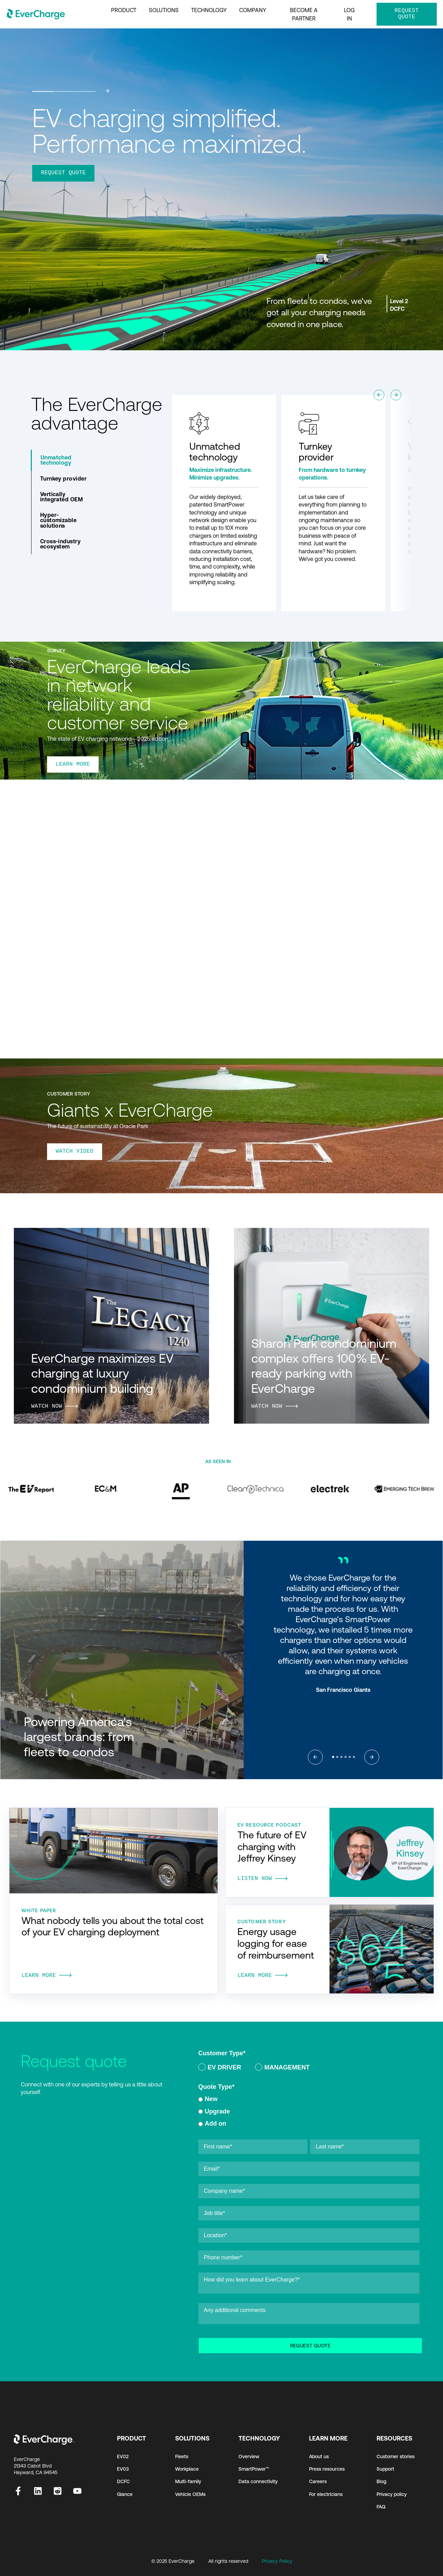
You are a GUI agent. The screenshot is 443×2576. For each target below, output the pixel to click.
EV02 (123, 2457)
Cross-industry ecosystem (60, 544)
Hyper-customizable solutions (58, 520)
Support (385, 2469)
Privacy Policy (277, 2561)
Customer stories (396, 2457)
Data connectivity (258, 2482)
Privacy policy (392, 2494)
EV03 (123, 2469)
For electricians (326, 2494)
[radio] (219, 2069)
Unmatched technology (56, 460)
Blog (381, 2482)
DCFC (123, 2482)
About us (319, 2457)
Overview (248, 2457)
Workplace (187, 2469)
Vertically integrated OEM (61, 496)
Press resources (327, 2469)
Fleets (181, 2457)
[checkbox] (308, 2069)
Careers (318, 2482)
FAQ (381, 2507)
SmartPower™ (253, 2469)
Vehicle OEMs (190, 2494)
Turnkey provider (63, 478)
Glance (125, 2494)
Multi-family (188, 2482)
